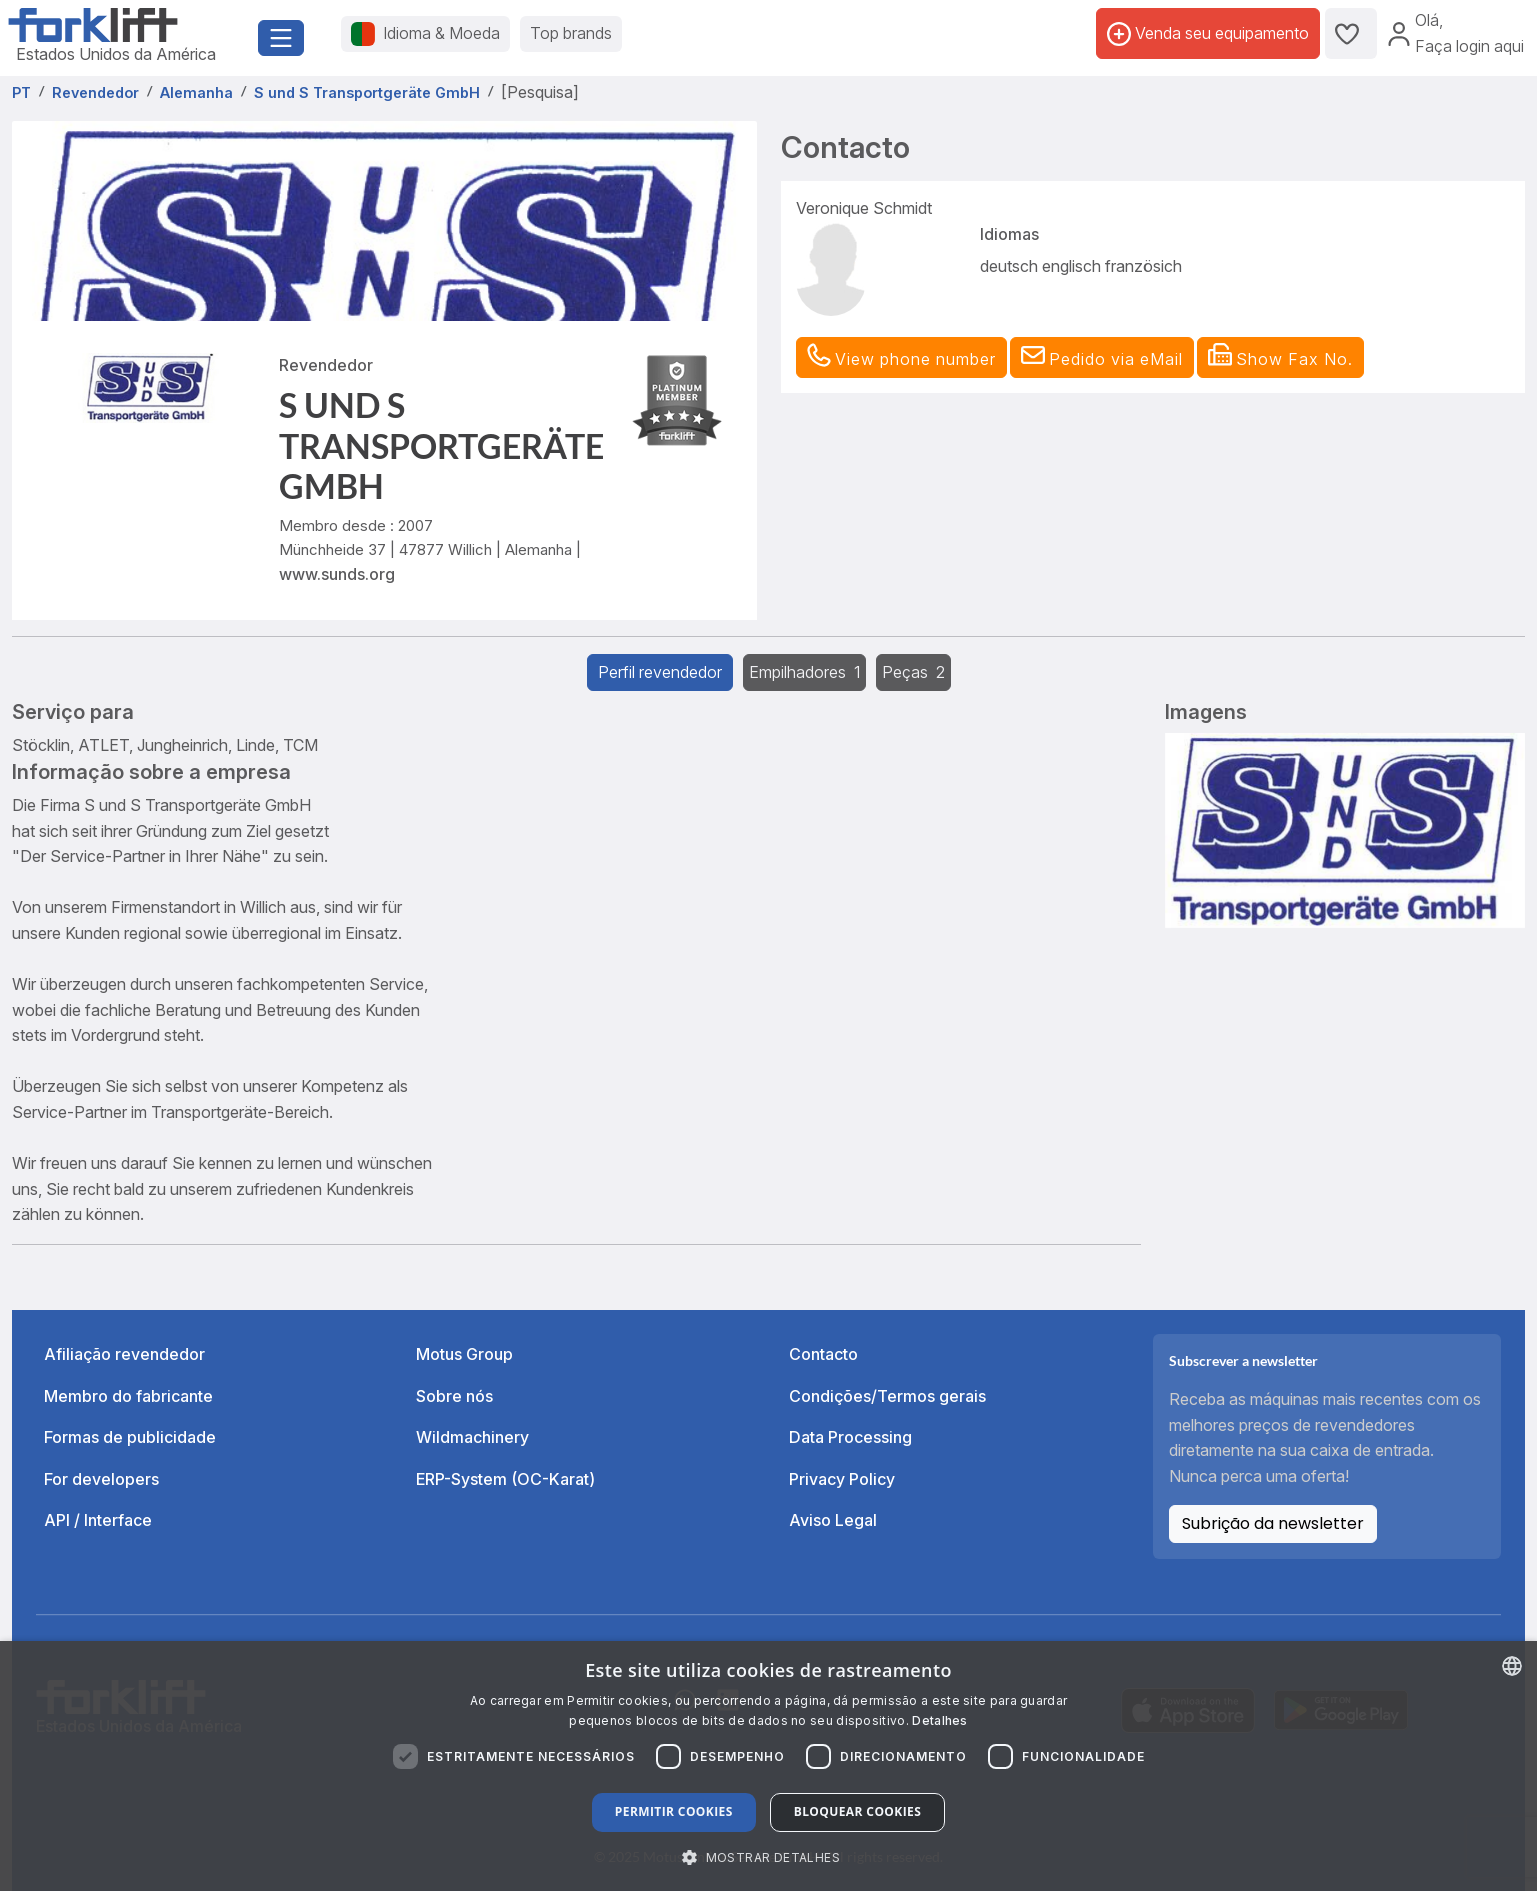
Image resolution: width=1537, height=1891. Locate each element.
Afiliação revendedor (124, 1354)
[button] (1102, 358)
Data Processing (850, 1437)
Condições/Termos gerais (887, 1396)
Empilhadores (804, 672)
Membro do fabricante (128, 1396)
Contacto (823, 1354)
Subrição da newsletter (1273, 1523)
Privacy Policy (842, 1479)
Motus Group (464, 1354)
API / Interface (98, 1520)
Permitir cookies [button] (674, 1811)
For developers (101, 1479)
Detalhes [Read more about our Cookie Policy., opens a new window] (939, 1720)
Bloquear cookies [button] (857, 1811)
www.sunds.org (337, 574)
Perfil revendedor (660, 672)
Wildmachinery (472, 1437)
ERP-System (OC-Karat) (505, 1479)
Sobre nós (454, 1396)
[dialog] (768, 1766)
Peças (913, 672)
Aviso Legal (833, 1520)
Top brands (571, 33)
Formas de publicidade (130, 1437)
